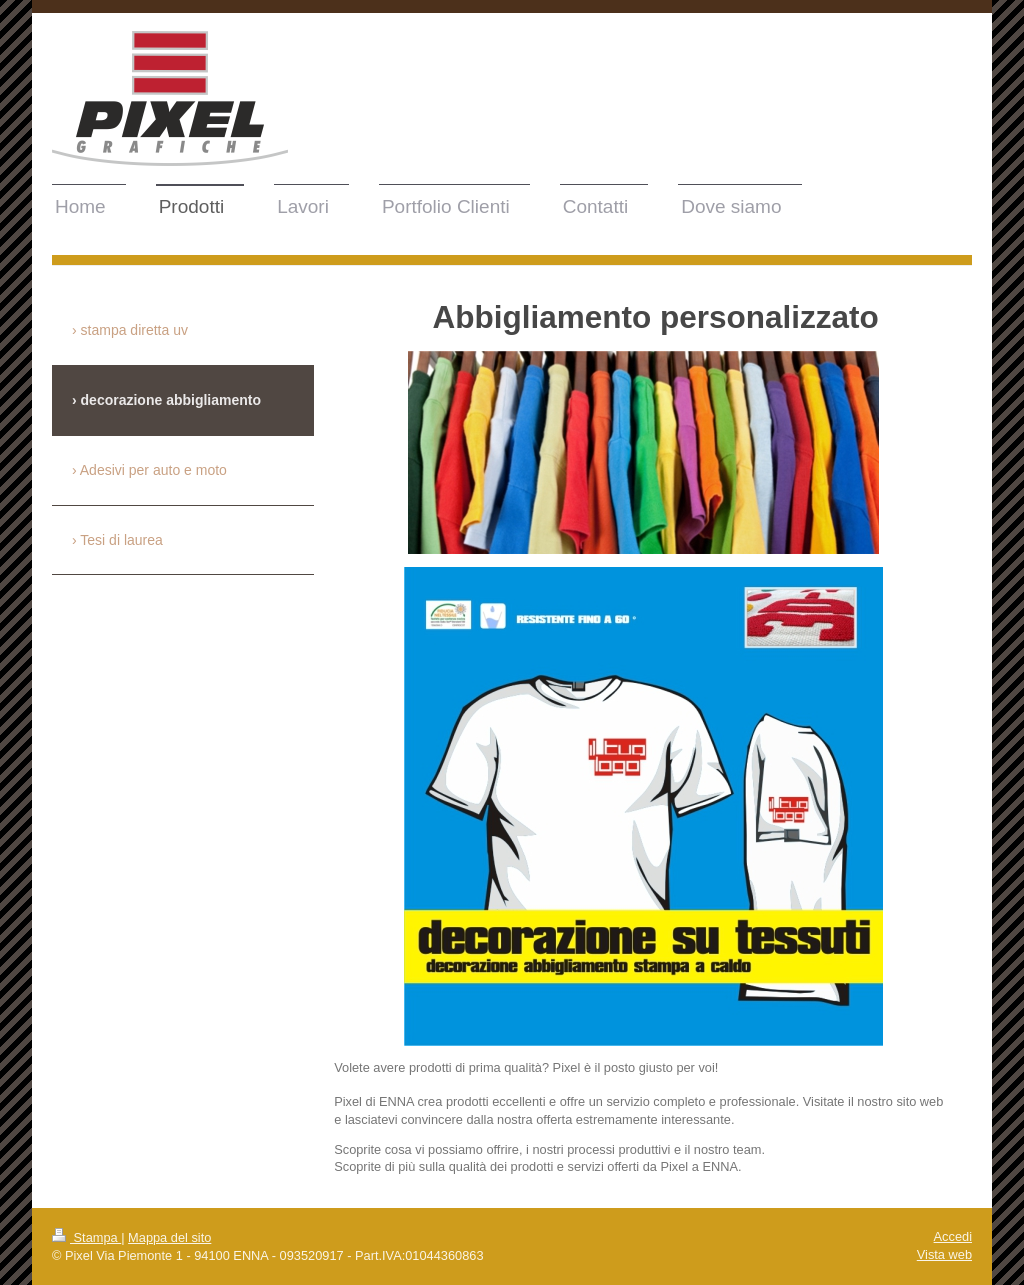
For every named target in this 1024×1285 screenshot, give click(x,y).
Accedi (953, 1236)
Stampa (86, 1237)
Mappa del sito (169, 1237)
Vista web (944, 1254)
